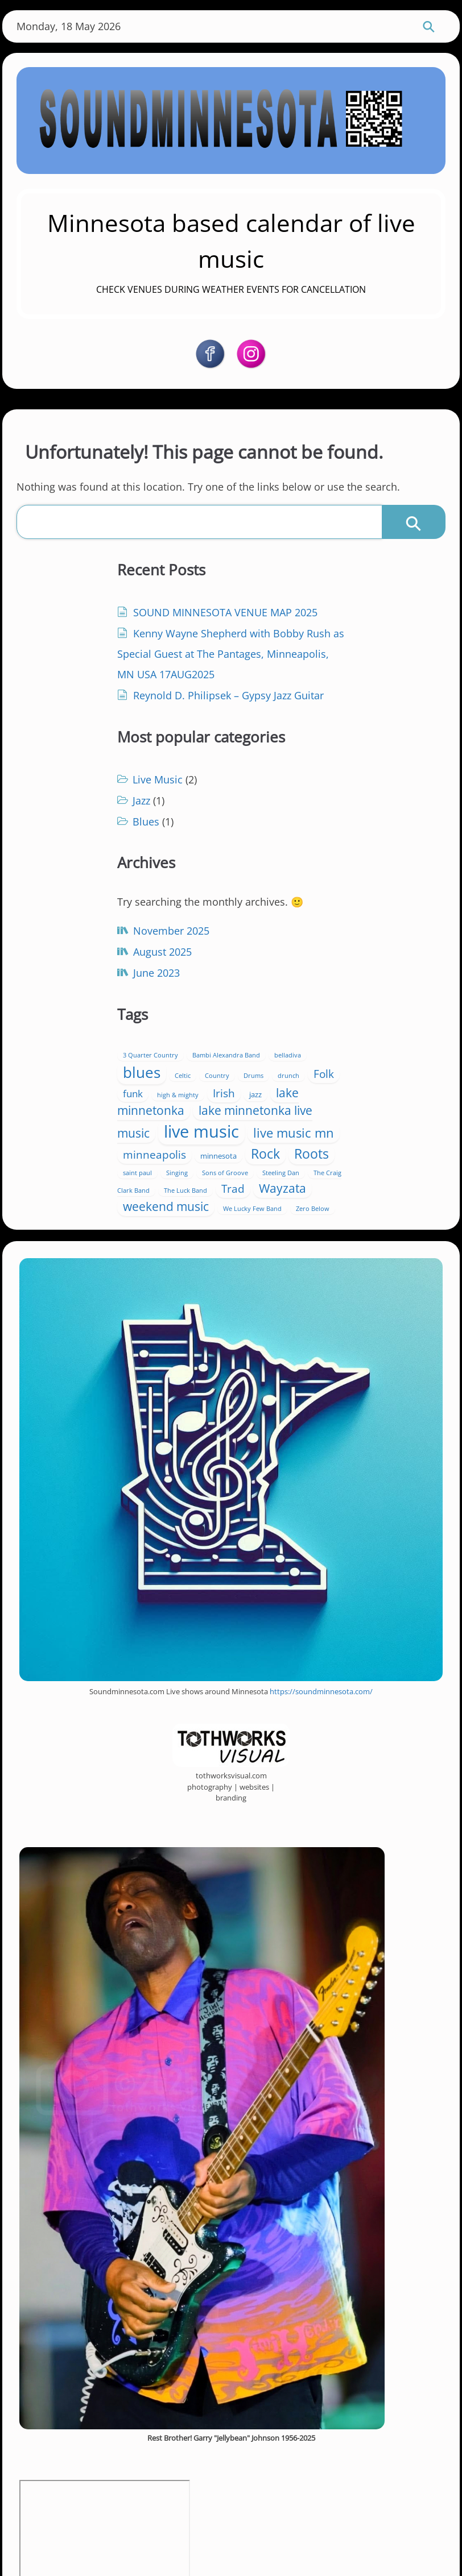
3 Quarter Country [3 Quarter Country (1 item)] (278, 854)
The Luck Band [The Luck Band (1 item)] (272, 1050)
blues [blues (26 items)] (310, 871)
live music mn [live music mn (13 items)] (345, 972)
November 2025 (102, 897)
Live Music (286, 627)
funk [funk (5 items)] (366, 891)
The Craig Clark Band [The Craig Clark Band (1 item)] (364, 1032)
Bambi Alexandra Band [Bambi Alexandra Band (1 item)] (354, 854)
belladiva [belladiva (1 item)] (264, 875)
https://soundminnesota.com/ (321, 1568)
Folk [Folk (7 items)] (331, 890)
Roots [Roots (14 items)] (268, 1013)
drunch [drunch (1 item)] (296, 893)
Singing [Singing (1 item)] (354, 1016)
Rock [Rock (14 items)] (393, 994)
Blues (274, 670)
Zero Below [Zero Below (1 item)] (291, 1084)
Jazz (269, 649)
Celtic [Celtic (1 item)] (352, 875)
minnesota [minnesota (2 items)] (346, 996)
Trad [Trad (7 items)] (320, 1048)
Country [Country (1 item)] (386, 875)
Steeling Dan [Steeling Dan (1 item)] (300, 1032)
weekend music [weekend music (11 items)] (294, 1065)
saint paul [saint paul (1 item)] (314, 1016)
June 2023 (87, 939)
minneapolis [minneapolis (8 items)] (282, 994)
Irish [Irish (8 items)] (291, 908)
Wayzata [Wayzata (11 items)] (369, 1047)
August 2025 (93, 918)
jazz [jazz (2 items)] (322, 910)
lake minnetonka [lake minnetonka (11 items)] (305, 916)
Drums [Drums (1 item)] (261, 893)
